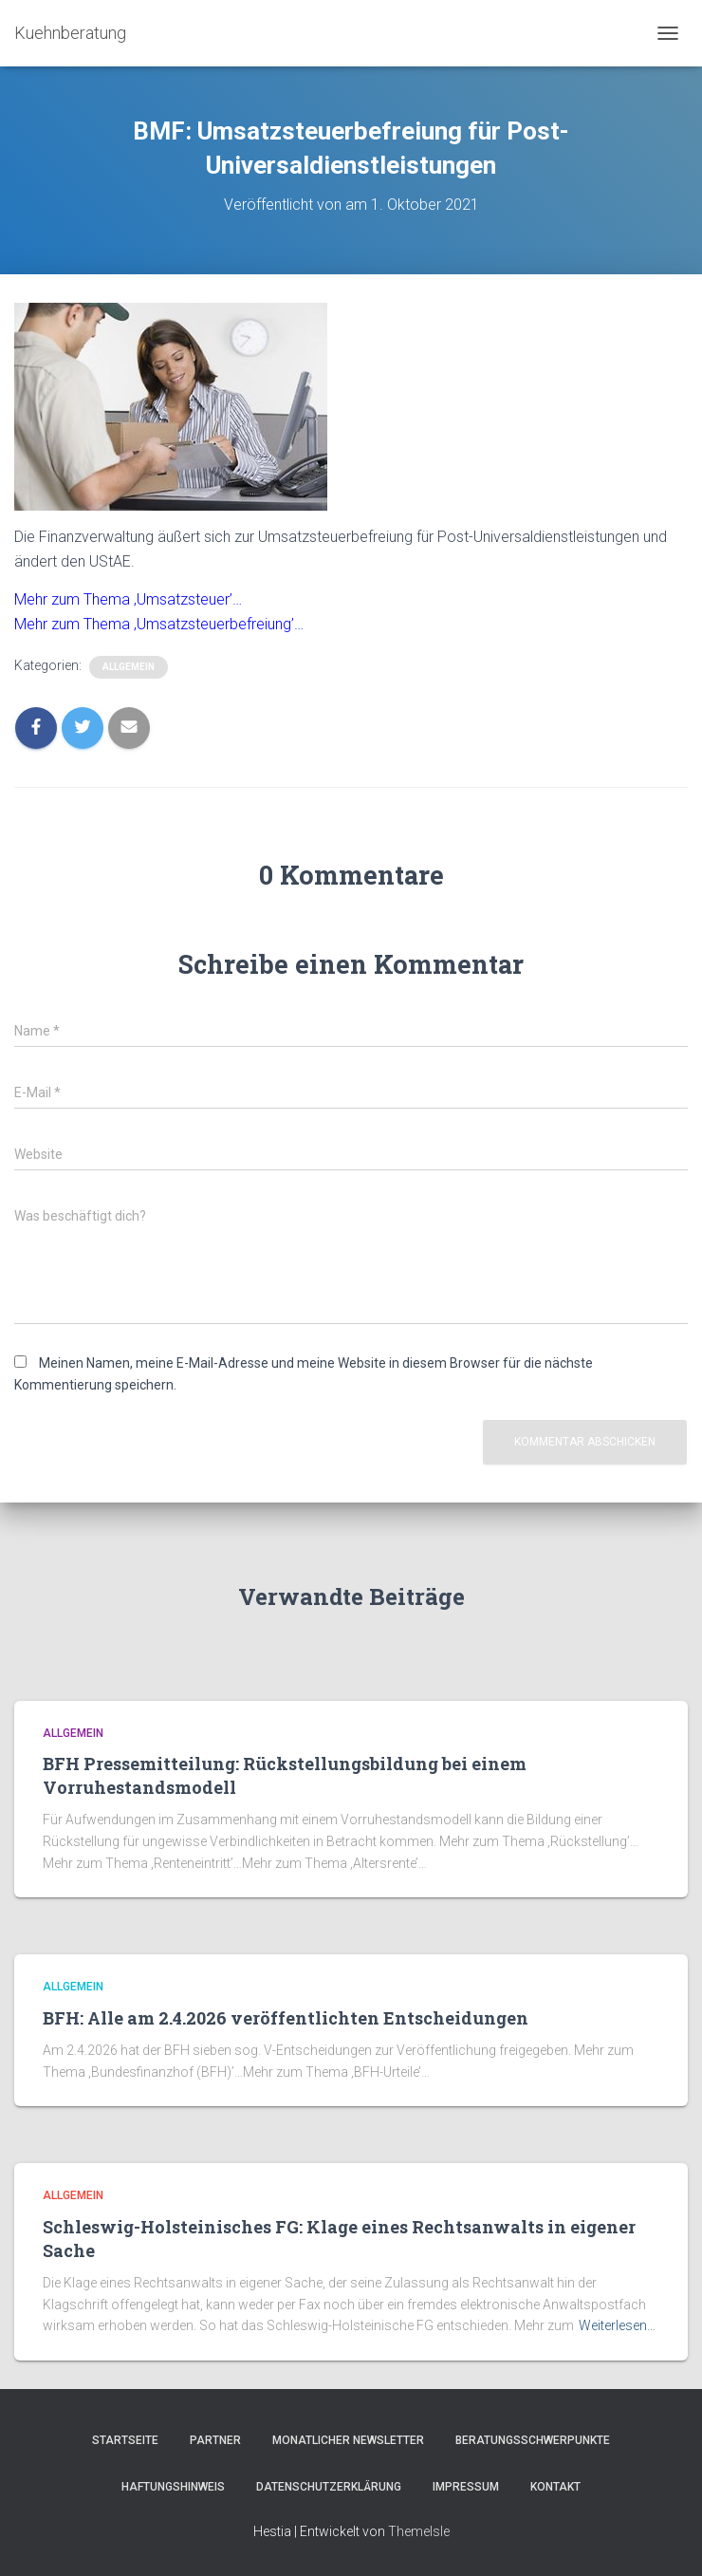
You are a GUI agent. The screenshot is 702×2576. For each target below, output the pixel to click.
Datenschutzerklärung (328, 2486)
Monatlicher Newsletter (348, 2440)
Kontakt (555, 2486)
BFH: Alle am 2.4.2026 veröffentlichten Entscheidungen (285, 2018)
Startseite (125, 2440)
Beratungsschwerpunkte (532, 2440)
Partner (215, 2440)
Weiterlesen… (617, 2325)
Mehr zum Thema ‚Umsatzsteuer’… (128, 599)
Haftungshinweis (173, 2486)
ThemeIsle (419, 2531)
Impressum (466, 2486)
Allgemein (128, 667)
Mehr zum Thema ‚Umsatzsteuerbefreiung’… (159, 624)
